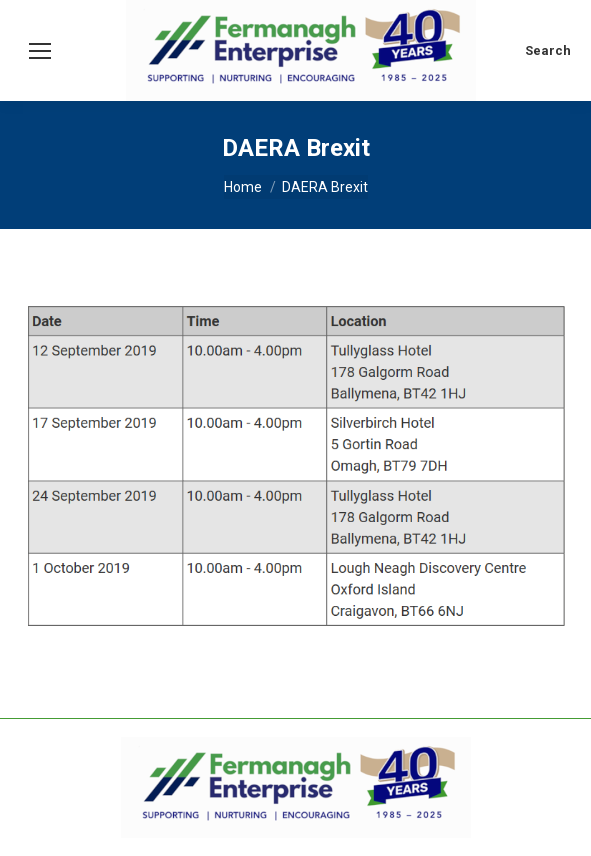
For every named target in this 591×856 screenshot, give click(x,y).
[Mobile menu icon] (40, 51)
